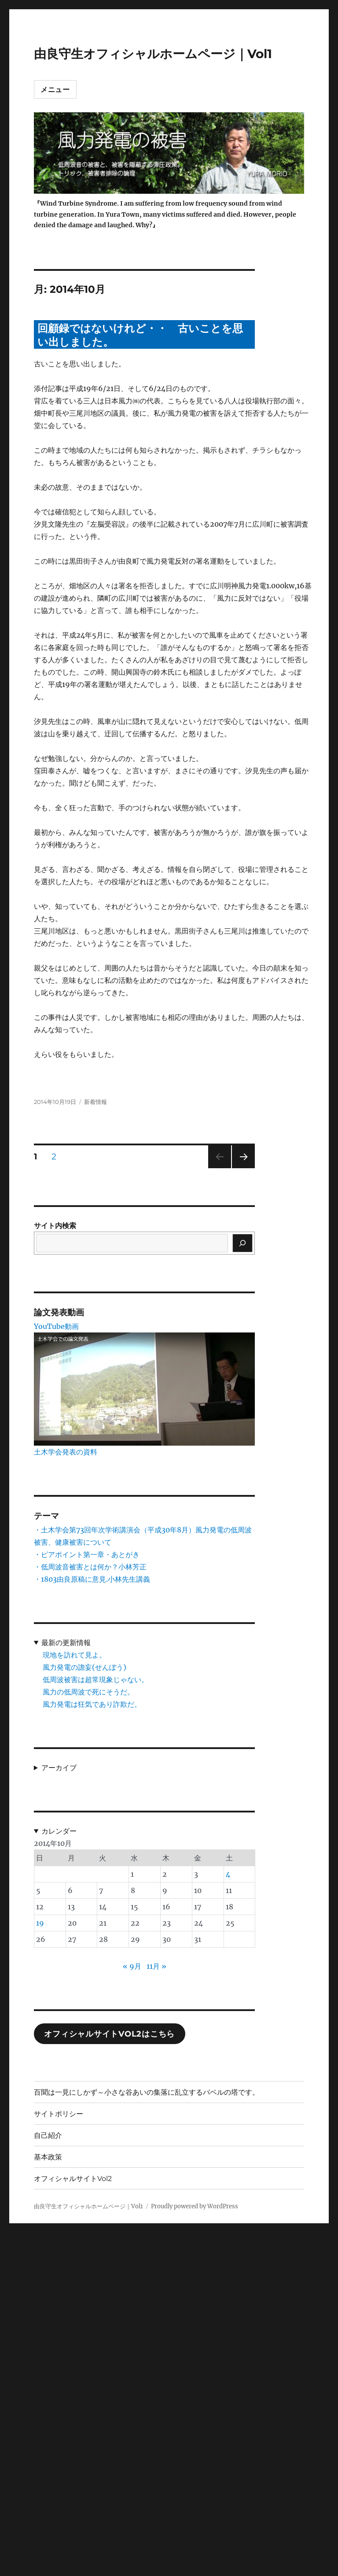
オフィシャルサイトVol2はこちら (109, 2034)
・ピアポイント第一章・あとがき (87, 1554)
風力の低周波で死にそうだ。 (88, 1691)
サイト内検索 (55, 1225)
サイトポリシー (58, 2114)
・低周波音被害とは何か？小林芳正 (90, 1566)
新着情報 (95, 1101)
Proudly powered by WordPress (194, 2206)
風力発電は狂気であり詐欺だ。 (92, 1704)
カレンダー (59, 1831)
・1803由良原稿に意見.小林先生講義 (92, 1579)
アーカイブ (59, 1767)
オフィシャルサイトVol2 (73, 2178)
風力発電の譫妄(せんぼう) (84, 1667)
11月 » (156, 1966)
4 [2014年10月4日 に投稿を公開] (228, 1874)
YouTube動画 (56, 1326)
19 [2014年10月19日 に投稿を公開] (40, 1923)
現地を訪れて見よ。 (74, 1654)
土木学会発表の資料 (65, 1451)
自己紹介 (48, 2135)
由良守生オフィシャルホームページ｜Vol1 (153, 53)
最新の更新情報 (66, 1642)
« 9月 (132, 1966)
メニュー (55, 89)
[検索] (242, 1243)
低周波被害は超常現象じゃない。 (95, 1679)
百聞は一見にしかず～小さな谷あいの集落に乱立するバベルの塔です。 (146, 2092)
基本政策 (48, 2157)
